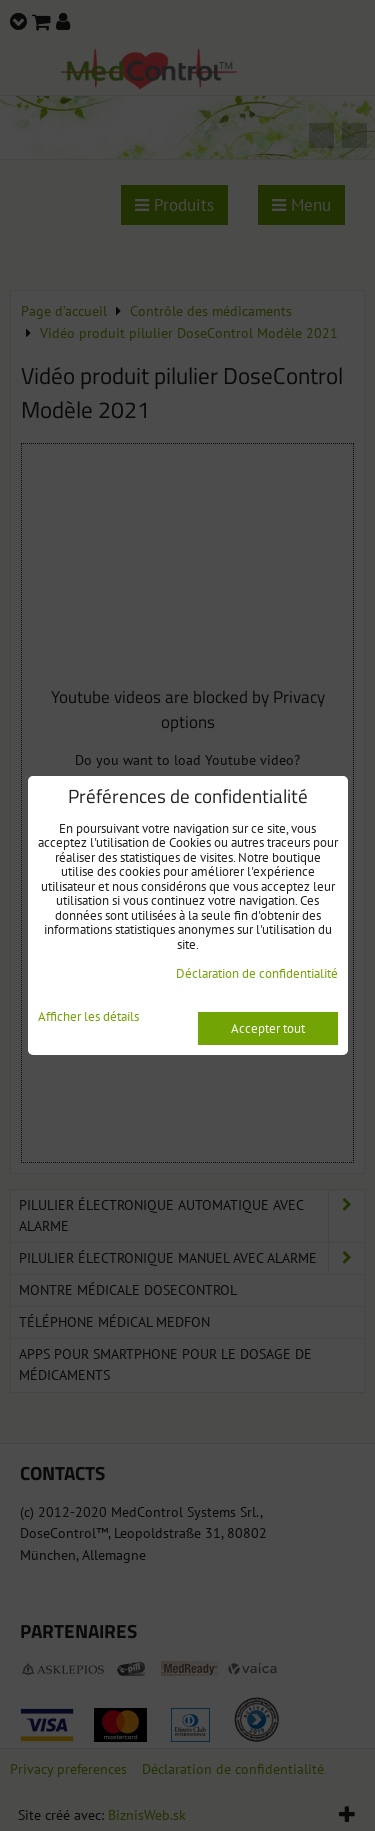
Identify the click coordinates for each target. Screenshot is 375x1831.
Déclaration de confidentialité (257, 973)
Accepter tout (268, 1028)
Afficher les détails (88, 1017)
